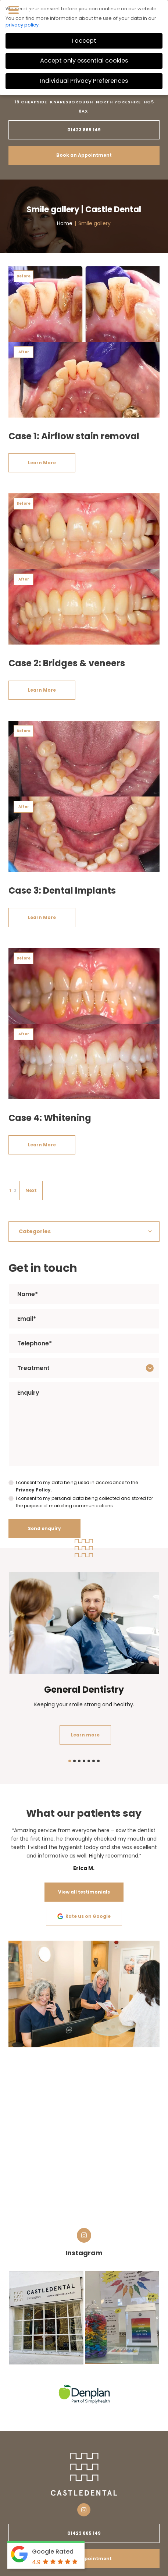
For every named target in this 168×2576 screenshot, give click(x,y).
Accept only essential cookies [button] (84, 60)
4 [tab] (84, 1761)
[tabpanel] (84, 1660)
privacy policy (22, 24)
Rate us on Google (84, 1916)
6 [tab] (93, 1761)
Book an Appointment (84, 155)
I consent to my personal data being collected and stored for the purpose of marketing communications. (84, 1502)
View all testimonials (84, 1892)
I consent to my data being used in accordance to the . (77, 1486)
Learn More (42, 463)
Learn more (85, 1735)
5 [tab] (88, 1761)
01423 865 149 (84, 130)
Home (64, 223)
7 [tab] (98, 1761)
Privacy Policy (33, 1490)
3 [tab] (79, 1761)
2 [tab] (74, 1761)
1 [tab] (69, 1761)
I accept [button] (84, 40)
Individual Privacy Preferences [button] (84, 81)
